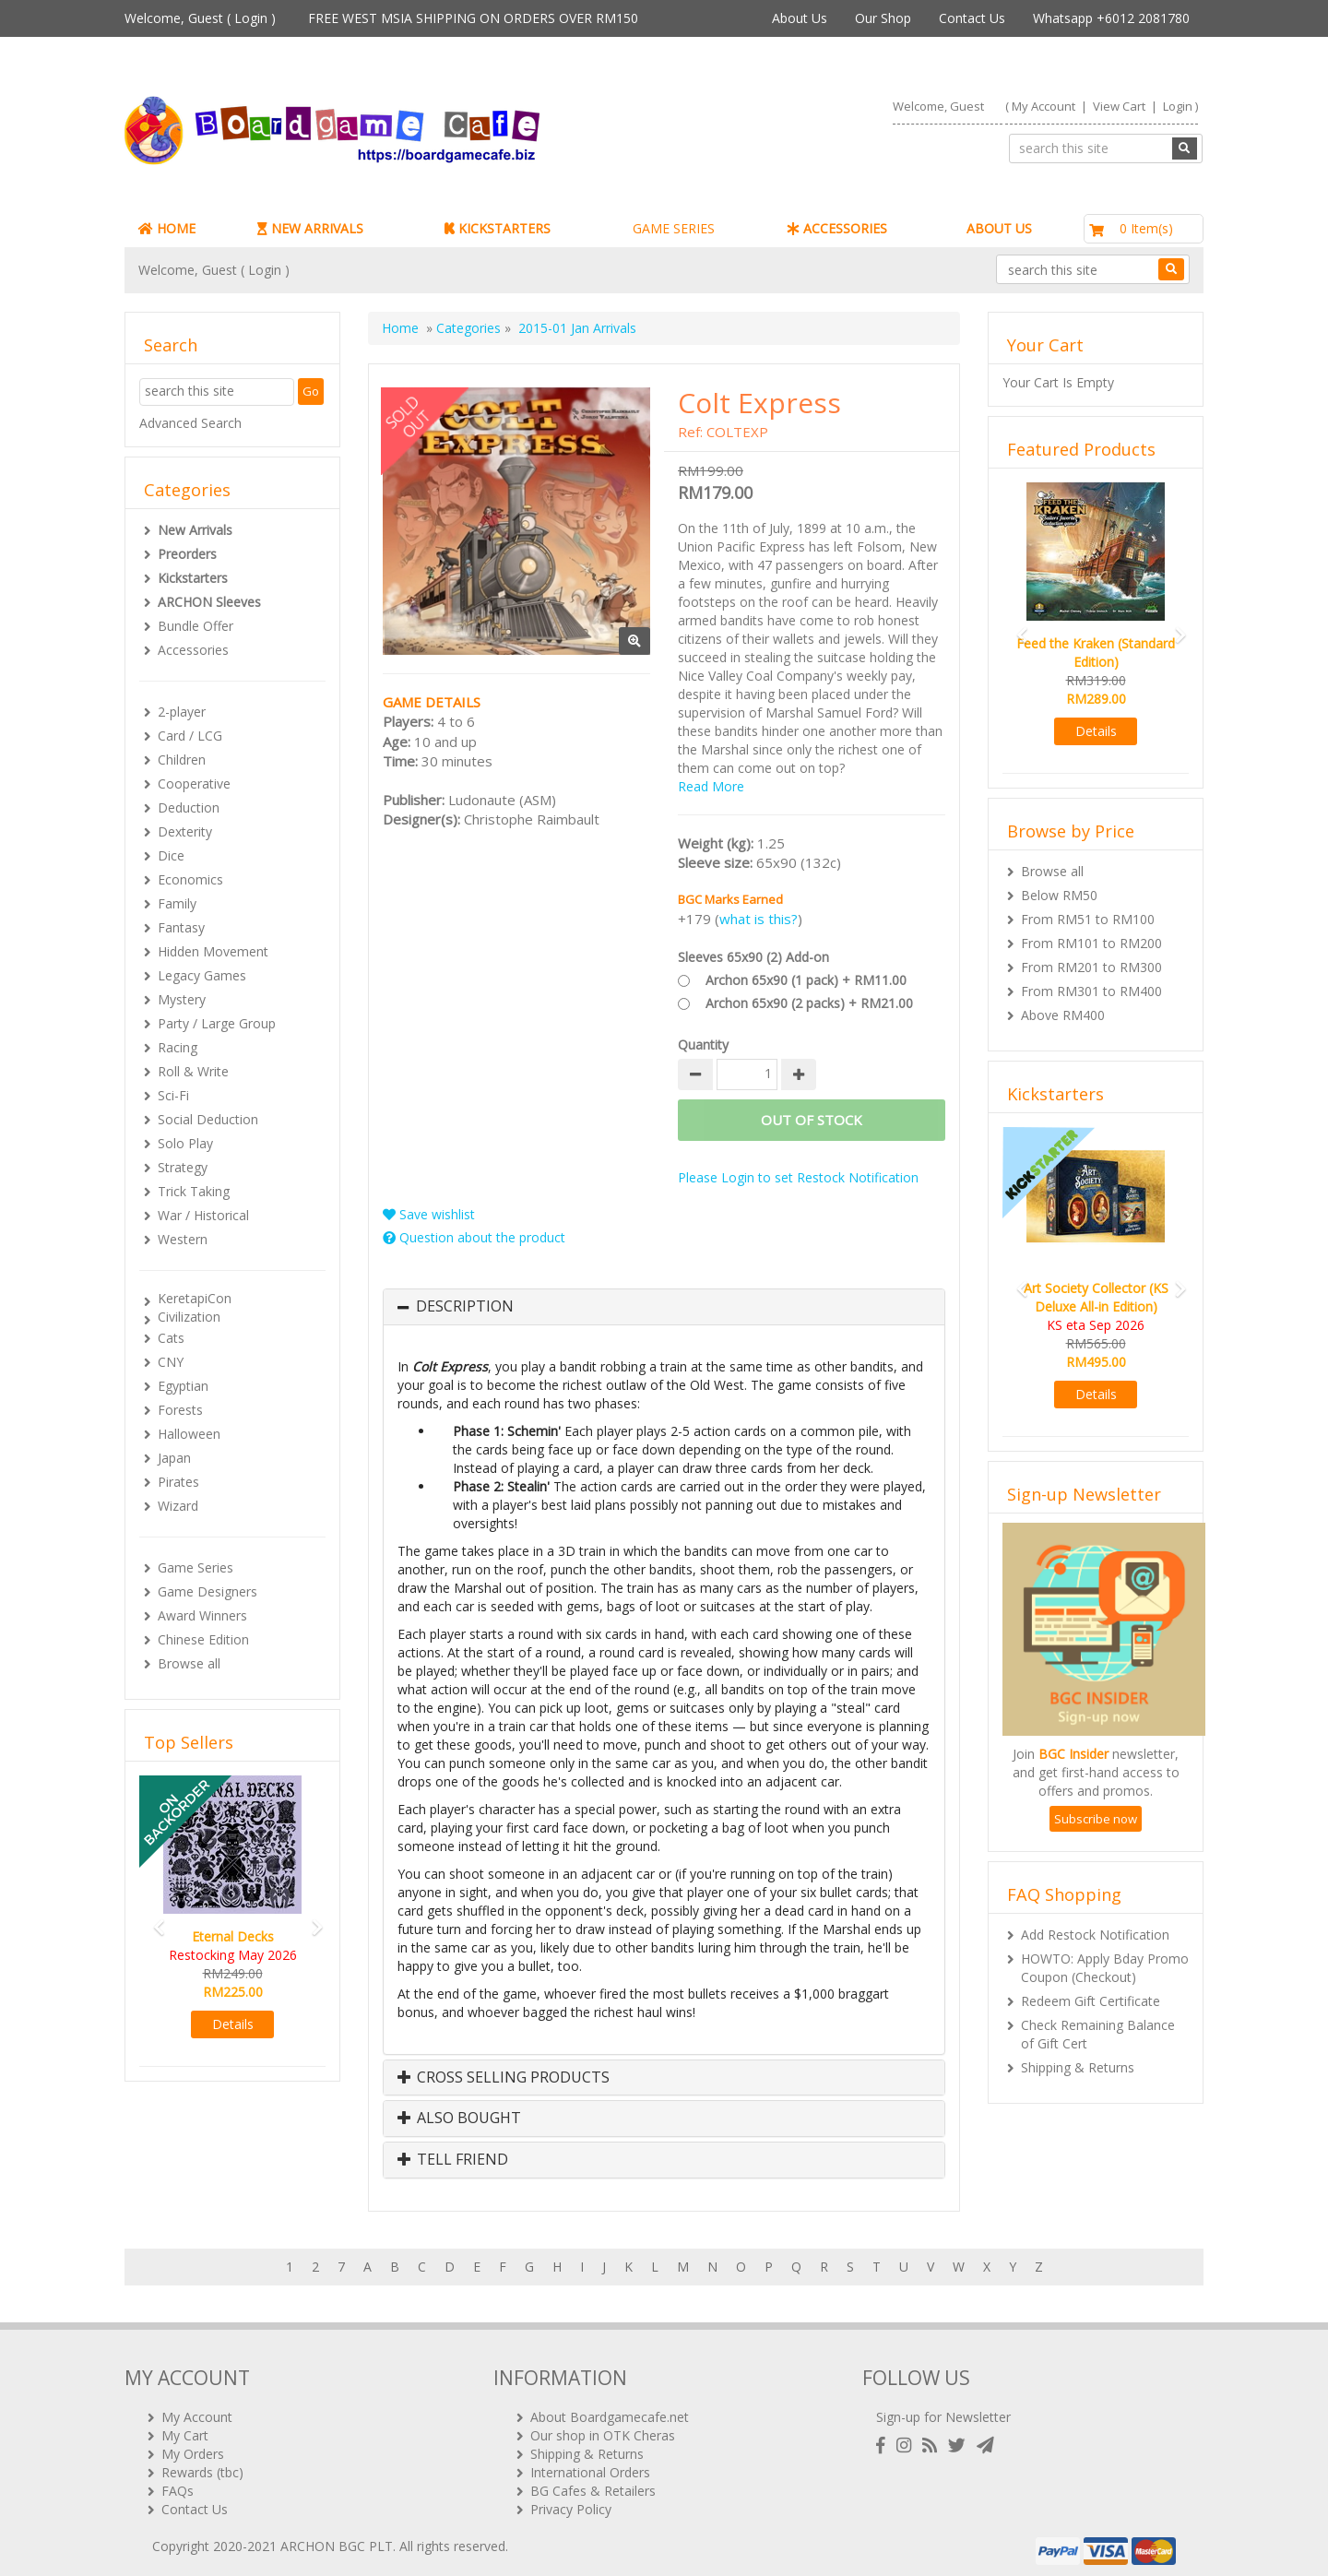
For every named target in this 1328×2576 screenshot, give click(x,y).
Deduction (188, 807)
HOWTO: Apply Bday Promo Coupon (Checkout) (1105, 1968)
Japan (174, 1457)
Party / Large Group (217, 1023)
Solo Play (185, 1143)
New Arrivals (195, 530)
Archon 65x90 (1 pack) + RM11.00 (806, 980)
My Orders (192, 2446)
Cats (171, 1338)
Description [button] (465, 1307)
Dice (171, 855)
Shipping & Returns (1077, 2067)
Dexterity (185, 831)
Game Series (195, 1567)
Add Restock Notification (1095, 1934)
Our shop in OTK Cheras (602, 2428)
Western (183, 1239)
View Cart (1119, 106)
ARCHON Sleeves (209, 602)
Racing (177, 1047)
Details (233, 2024)
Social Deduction (208, 1119)
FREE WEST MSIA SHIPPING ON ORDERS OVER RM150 (473, 18)
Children (182, 759)
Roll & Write (193, 1071)
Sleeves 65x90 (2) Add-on (753, 957)
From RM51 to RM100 (1088, 919)
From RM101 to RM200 (1091, 943)
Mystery (182, 999)
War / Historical (203, 1215)
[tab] (664, 1306)
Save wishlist (429, 1214)
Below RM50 (1059, 895)
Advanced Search (190, 423)
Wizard (178, 1505)
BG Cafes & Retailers (593, 2483)
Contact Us (972, 18)
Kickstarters (193, 578)
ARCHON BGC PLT (336, 2538)
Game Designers (207, 1591)
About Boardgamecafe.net (609, 2409)
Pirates (178, 1481)
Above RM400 (1063, 1015)
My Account (1043, 106)
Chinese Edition (203, 1639)
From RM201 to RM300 (1091, 967)
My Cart (184, 2428)
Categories (468, 328)
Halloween (189, 1433)
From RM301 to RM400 (1091, 991)
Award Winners (202, 1615)
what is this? (758, 918)
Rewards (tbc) (202, 2465)
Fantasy (181, 927)
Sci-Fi (173, 1095)
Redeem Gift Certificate (1090, 2001)
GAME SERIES (674, 228)
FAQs (177, 2483)
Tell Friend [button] (452, 2160)
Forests (180, 1410)
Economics (190, 879)
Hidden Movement (213, 951)
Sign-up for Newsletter (943, 2409)
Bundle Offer (195, 626)
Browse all (189, 1663)
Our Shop (883, 18)
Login (250, 18)
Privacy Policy (570, 2502)
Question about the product (474, 1237)
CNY (171, 1362)
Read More (711, 786)
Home (400, 328)
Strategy (183, 1167)
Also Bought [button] (459, 2118)
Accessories (193, 650)
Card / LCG (190, 735)
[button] (153, 1919)
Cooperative (194, 783)
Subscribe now (1095, 1818)
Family (177, 903)
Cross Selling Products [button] (503, 2078)
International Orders (590, 2465)
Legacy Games (202, 975)
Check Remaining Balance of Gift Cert (1098, 2034)
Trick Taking (194, 1191)
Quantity (703, 1044)
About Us (799, 18)
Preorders (187, 554)
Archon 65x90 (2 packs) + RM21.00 (809, 1003)
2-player (182, 711)
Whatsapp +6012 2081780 (1111, 18)
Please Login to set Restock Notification (798, 1177)
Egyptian (183, 1386)
